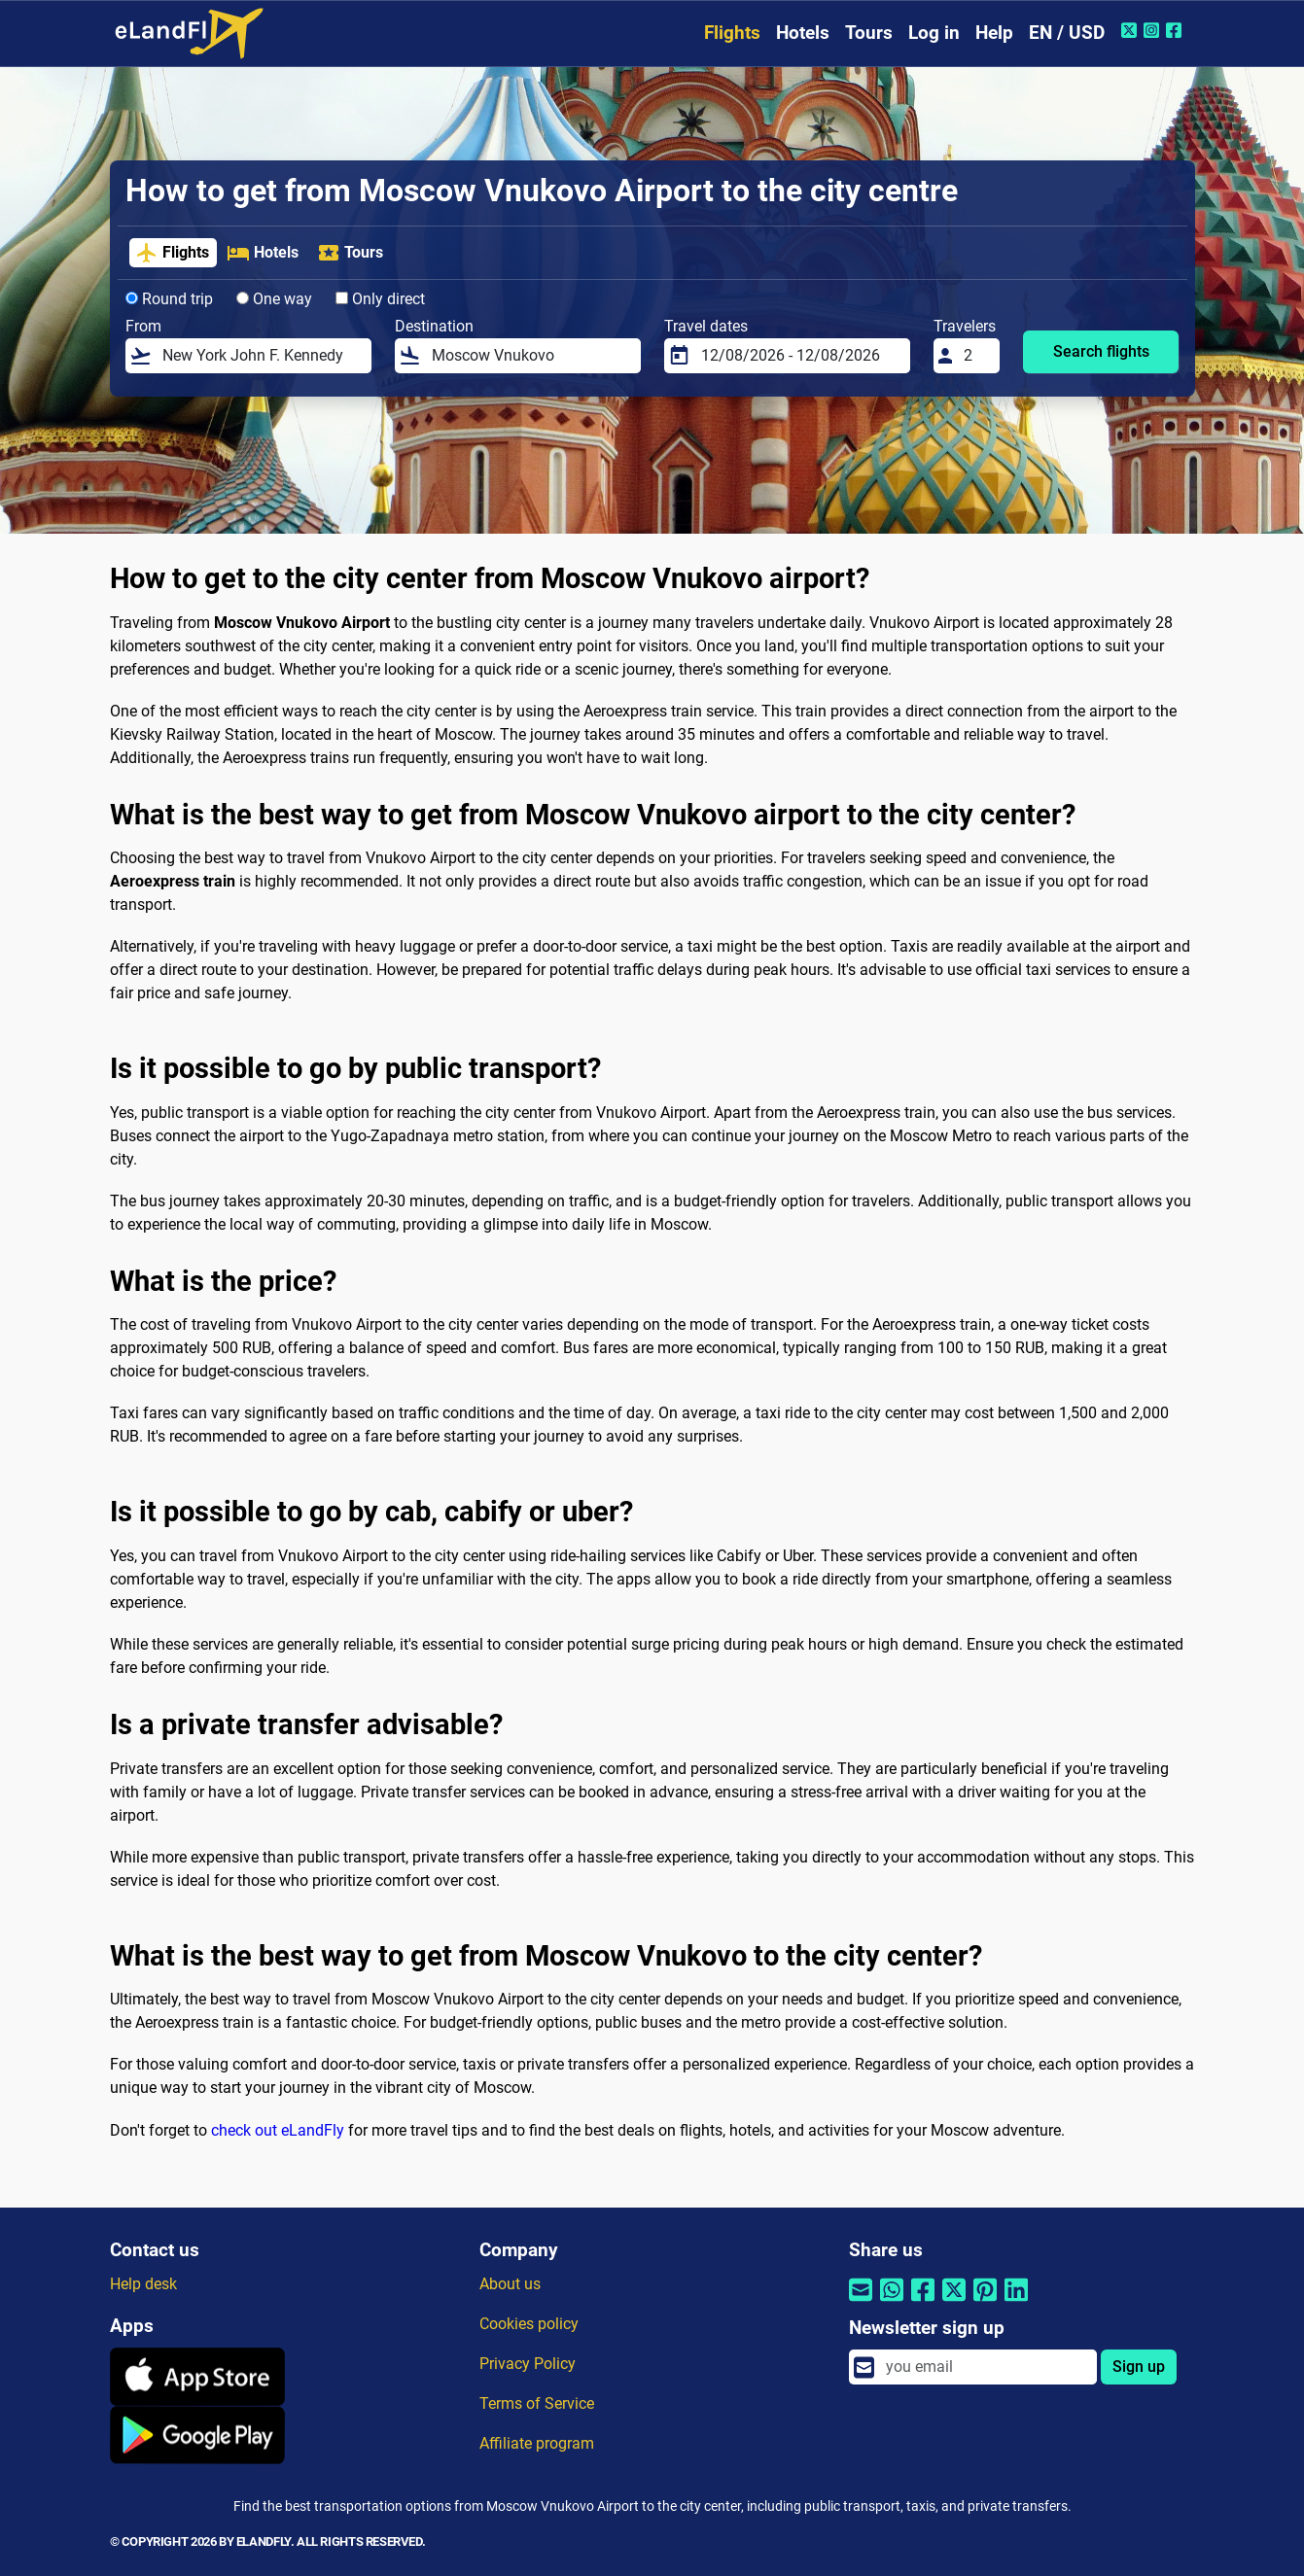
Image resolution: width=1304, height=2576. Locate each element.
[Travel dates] (799, 355)
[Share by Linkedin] (1016, 2302)
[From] (260, 355)
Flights (732, 32)
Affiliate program (536, 2443)
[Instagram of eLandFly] (1154, 30)
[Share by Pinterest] (985, 2302)
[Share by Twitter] (954, 2302)
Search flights (1101, 351)
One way (274, 299)
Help (994, 32)
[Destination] (530, 355)
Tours (869, 32)
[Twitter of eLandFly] (1131, 30)
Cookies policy (529, 2324)
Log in (934, 32)
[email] (985, 2367)
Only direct (380, 299)
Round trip (169, 299)
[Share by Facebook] (922, 2302)
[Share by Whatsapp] (891, 2302)
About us (510, 2284)
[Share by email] (860, 2302)
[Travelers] (975, 355)
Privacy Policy (527, 2363)
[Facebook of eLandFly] (1176, 30)
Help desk (143, 2284)
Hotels (802, 32)
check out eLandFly (277, 2130)
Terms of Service (536, 2403)
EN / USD (1067, 32)
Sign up (1138, 2366)
